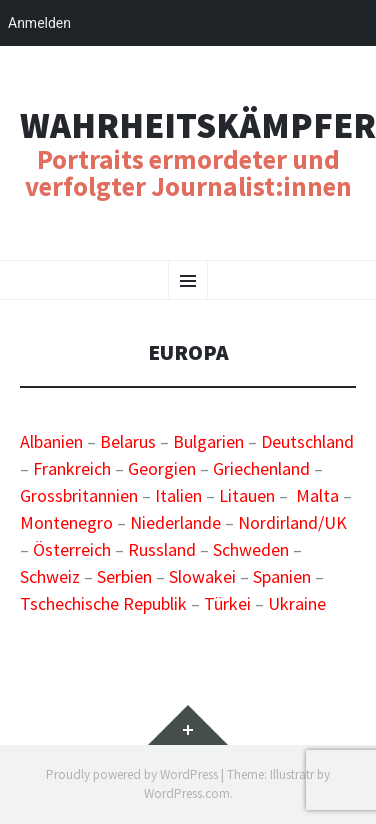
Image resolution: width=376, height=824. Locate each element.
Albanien (51, 441)
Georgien (162, 468)
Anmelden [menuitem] (39, 23)
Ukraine (297, 603)
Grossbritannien (79, 495)
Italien (178, 495)
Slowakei (202, 576)
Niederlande (175, 522)
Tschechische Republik (103, 603)
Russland (162, 549)
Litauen (247, 495)
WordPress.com (187, 793)
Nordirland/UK (292, 522)
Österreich (72, 549)
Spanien (282, 576)
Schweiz (50, 576)
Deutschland (307, 441)
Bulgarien (208, 441)
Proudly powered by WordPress (132, 774)
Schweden (251, 549)
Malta (317, 495)
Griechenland (261, 468)
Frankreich (72, 468)
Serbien (124, 576)
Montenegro (66, 522)
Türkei (227, 603)
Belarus (128, 441)
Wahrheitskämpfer (198, 126)
